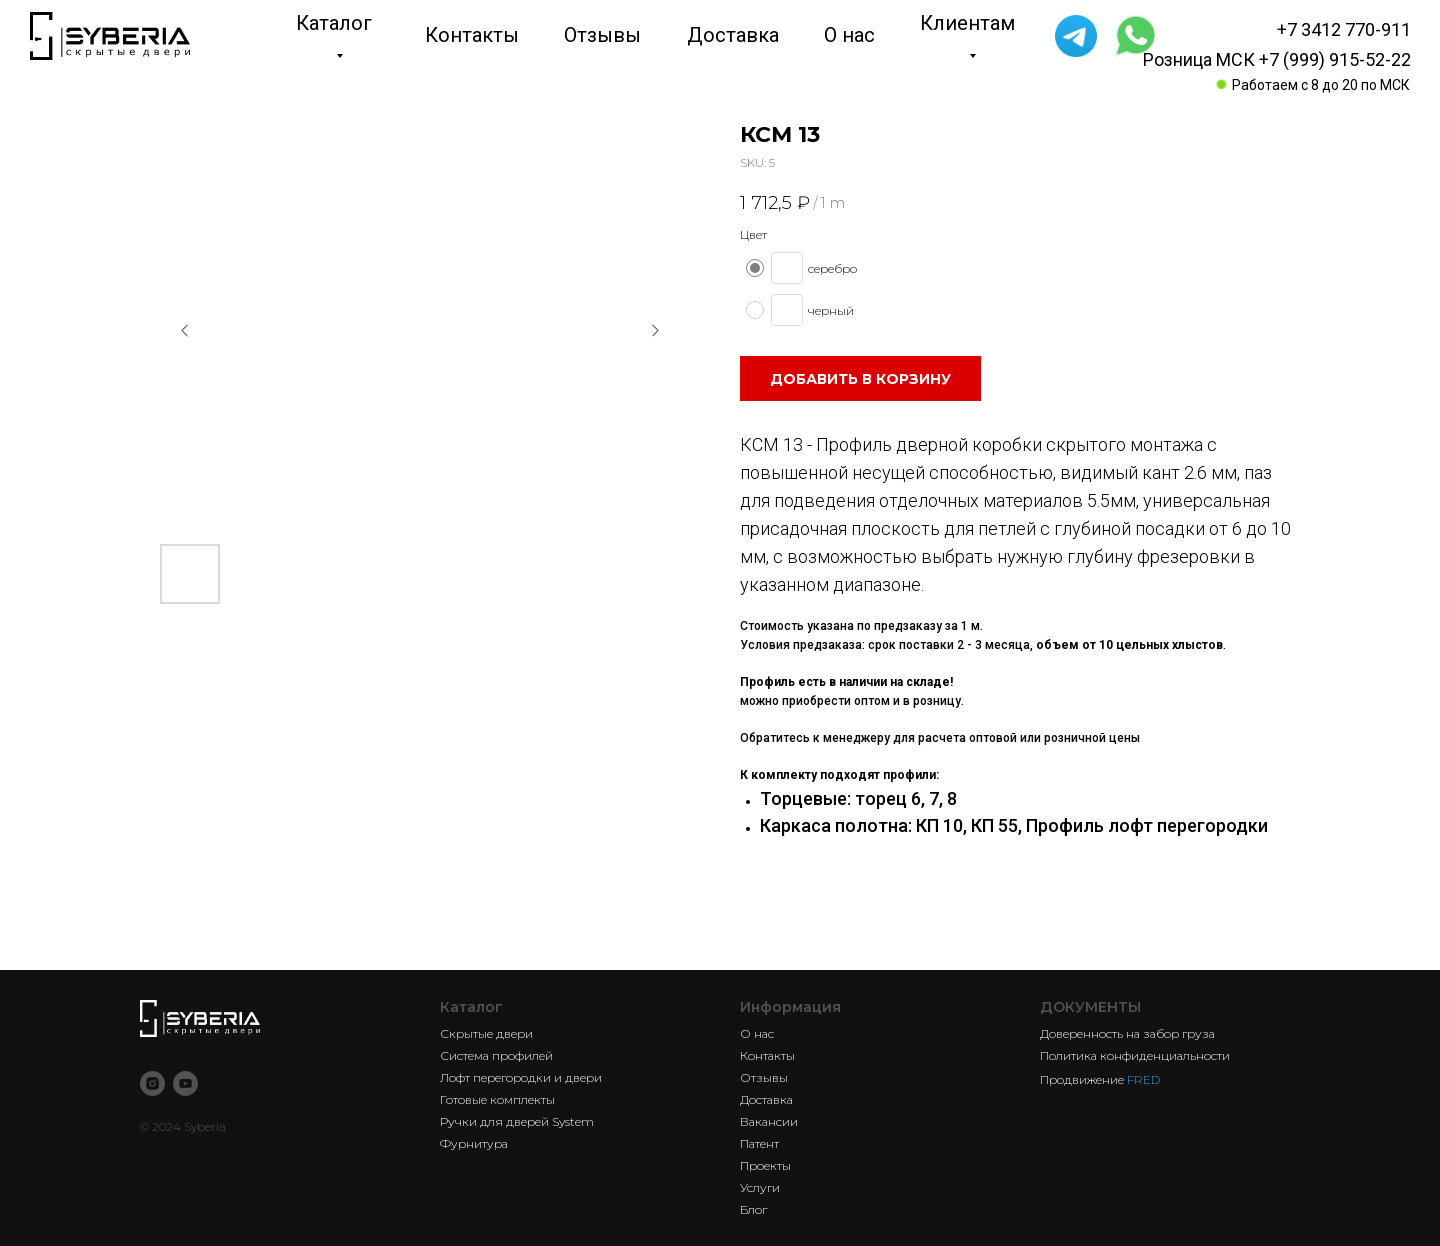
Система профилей (496, 1055)
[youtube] (185, 1083)
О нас (757, 1033)
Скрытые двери (486, 1033)
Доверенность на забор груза (1127, 1033)
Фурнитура (474, 1143)
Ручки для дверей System (517, 1121)
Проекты (765, 1165)
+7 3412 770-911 (1344, 29)
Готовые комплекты (497, 1099)
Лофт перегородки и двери (521, 1077)
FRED (1143, 1079)
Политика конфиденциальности (1135, 1055)
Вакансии (769, 1121)
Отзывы (764, 1077)
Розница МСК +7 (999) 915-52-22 (1277, 59)
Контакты (767, 1055)
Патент (759, 1143)
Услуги (760, 1187)
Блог (753, 1209)
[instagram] (152, 1083)
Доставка (766, 1099)
